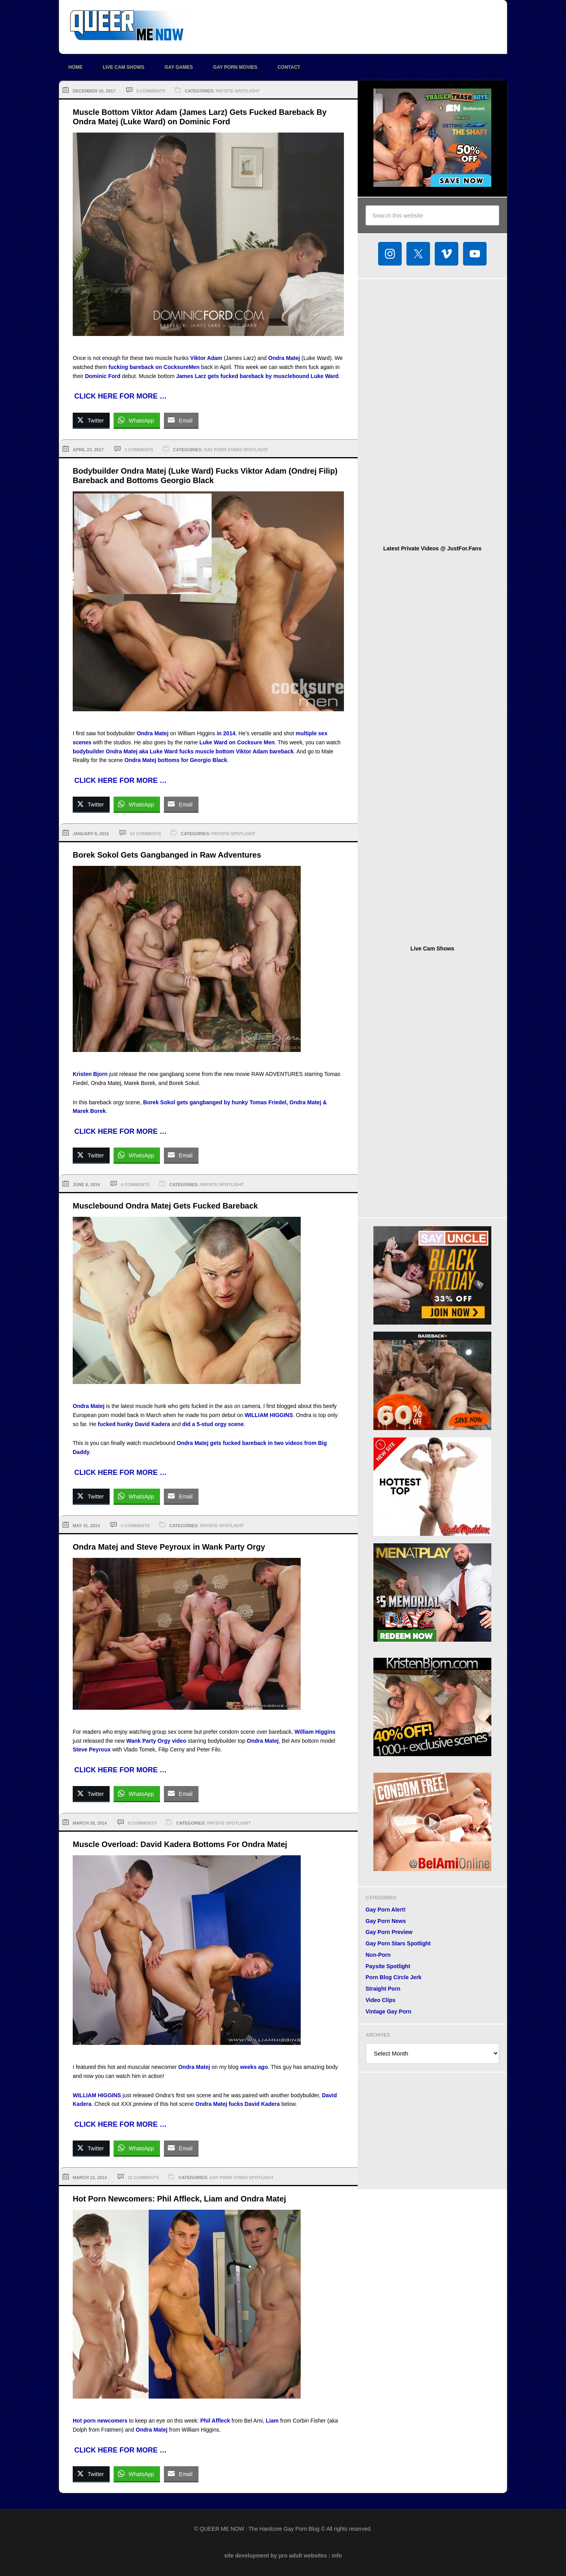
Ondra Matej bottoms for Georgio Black (176, 760)
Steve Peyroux (92, 1749)
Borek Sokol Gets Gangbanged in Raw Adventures (167, 855)
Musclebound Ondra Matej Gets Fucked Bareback (165, 1205)
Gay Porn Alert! (386, 1909)
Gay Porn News (386, 1921)
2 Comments (139, 449)
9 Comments (142, 1823)
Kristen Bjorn (90, 1074)
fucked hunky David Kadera (134, 1424)
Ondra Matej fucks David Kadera (237, 2104)
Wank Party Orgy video (156, 1741)
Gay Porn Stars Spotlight (236, 449)
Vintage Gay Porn (388, 2011)
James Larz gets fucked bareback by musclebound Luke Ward (257, 376)
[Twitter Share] (91, 420)
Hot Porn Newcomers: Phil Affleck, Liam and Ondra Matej (179, 2198)
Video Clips (380, 2000)
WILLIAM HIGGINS (268, 1415)
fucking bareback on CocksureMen (154, 367)
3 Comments (135, 1525)
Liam (272, 2420)
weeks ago (254, 2067)
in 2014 (226, 733)
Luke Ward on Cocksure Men (237, 742)
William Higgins (314, 1732)
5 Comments (150, 91)
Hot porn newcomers (100, 2420)
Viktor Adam (206, 358)
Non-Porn (378, 1955)
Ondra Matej (284, 358)
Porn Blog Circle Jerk (393, 1977)
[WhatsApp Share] (137, 420)
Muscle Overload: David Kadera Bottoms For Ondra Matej (180, 1844)
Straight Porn (383, 1989)
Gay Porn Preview (389, 1932)
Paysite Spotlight (237, 91)
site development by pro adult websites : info (283, 2555)
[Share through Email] (181, 420)
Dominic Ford (102, 376)
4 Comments (135, 1184)
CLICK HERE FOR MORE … (120, 396)
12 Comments (143, 2177)
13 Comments (145, 833)
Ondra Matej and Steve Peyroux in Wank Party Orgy (169, 1547)
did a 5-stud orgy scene (213, 1424)
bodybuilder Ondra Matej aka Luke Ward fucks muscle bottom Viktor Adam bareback (183, 751)
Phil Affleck (215, 2420)
